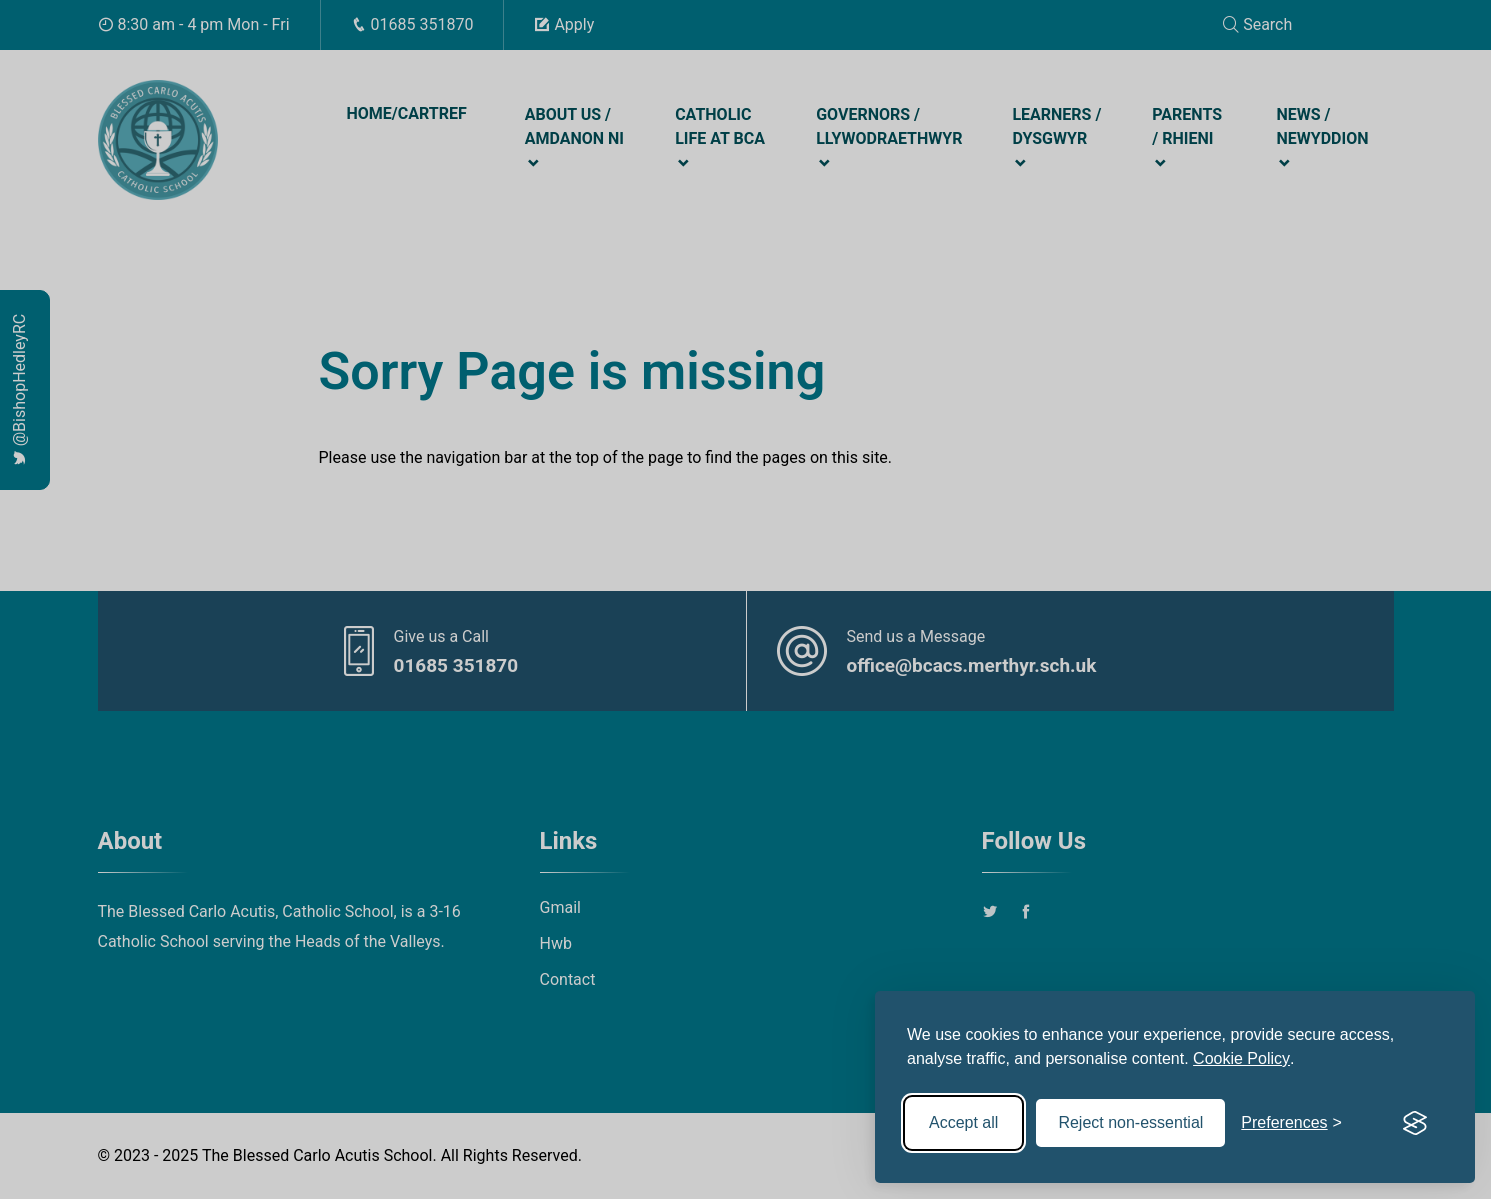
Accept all (963, 1122)
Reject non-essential (1130, 1122)
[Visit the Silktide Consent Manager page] (1415, 1123)
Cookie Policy (1241, 1058)
